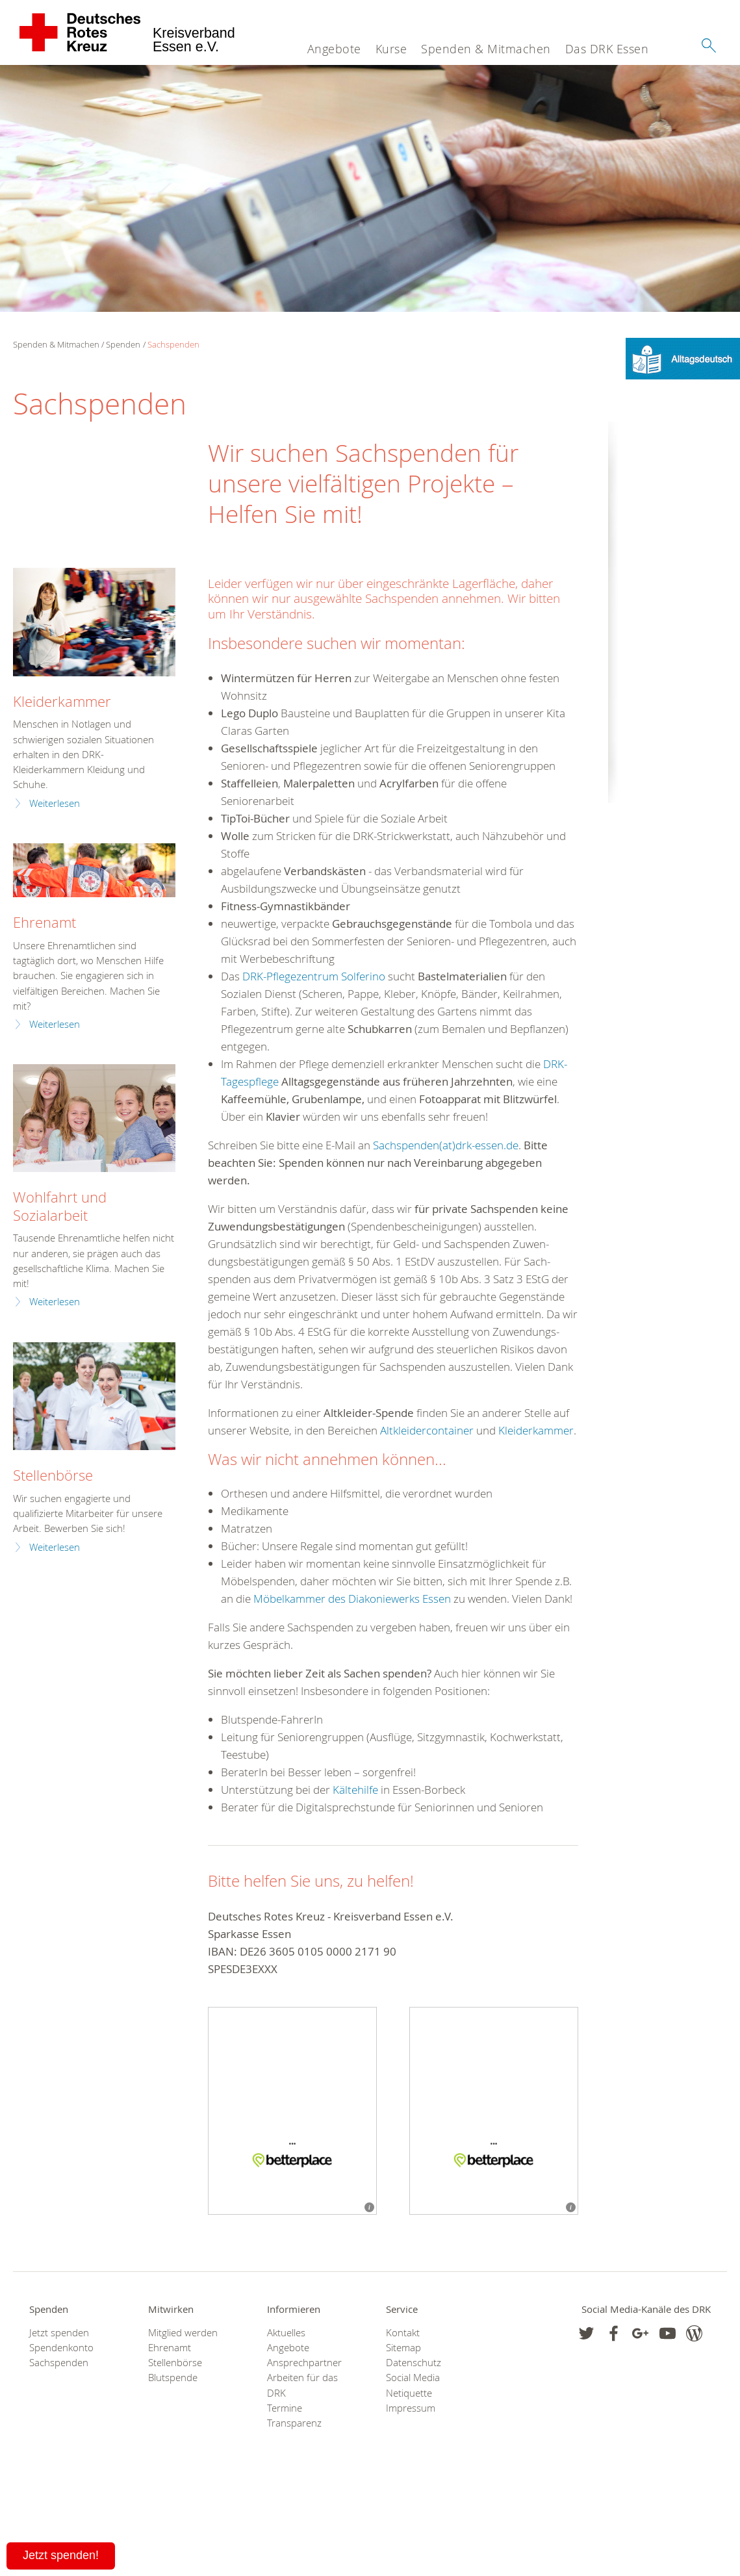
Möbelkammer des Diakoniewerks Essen (353, 1598)
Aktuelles (286, 2333)
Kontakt (403, 2333)
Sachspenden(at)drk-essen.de (445, 1145)
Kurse (391, 49)
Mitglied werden (183, 2333)
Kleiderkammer (536, 1430)
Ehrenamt (44, 922)
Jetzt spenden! (61, 2555)
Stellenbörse (53, 1475)
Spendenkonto (61, 2347)
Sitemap (403, 2347)
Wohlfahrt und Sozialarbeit (60, 1205)
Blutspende (173, 2377)
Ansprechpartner (304, 2362)
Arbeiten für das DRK (302, 2385)
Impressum (410, 2408)
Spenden (123, 344)
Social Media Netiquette (413, 2385)
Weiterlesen (54, 803)
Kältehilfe (355, 1789)
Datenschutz (413, 2362)
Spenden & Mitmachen (486, 49)
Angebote (334, 49)
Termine (284, 2408)
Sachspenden (173, 344)
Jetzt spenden (59, 2333)
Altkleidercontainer (427, 1430)
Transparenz (294, 2423)
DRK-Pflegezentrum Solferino (313, 976)
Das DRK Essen (607, 49)
